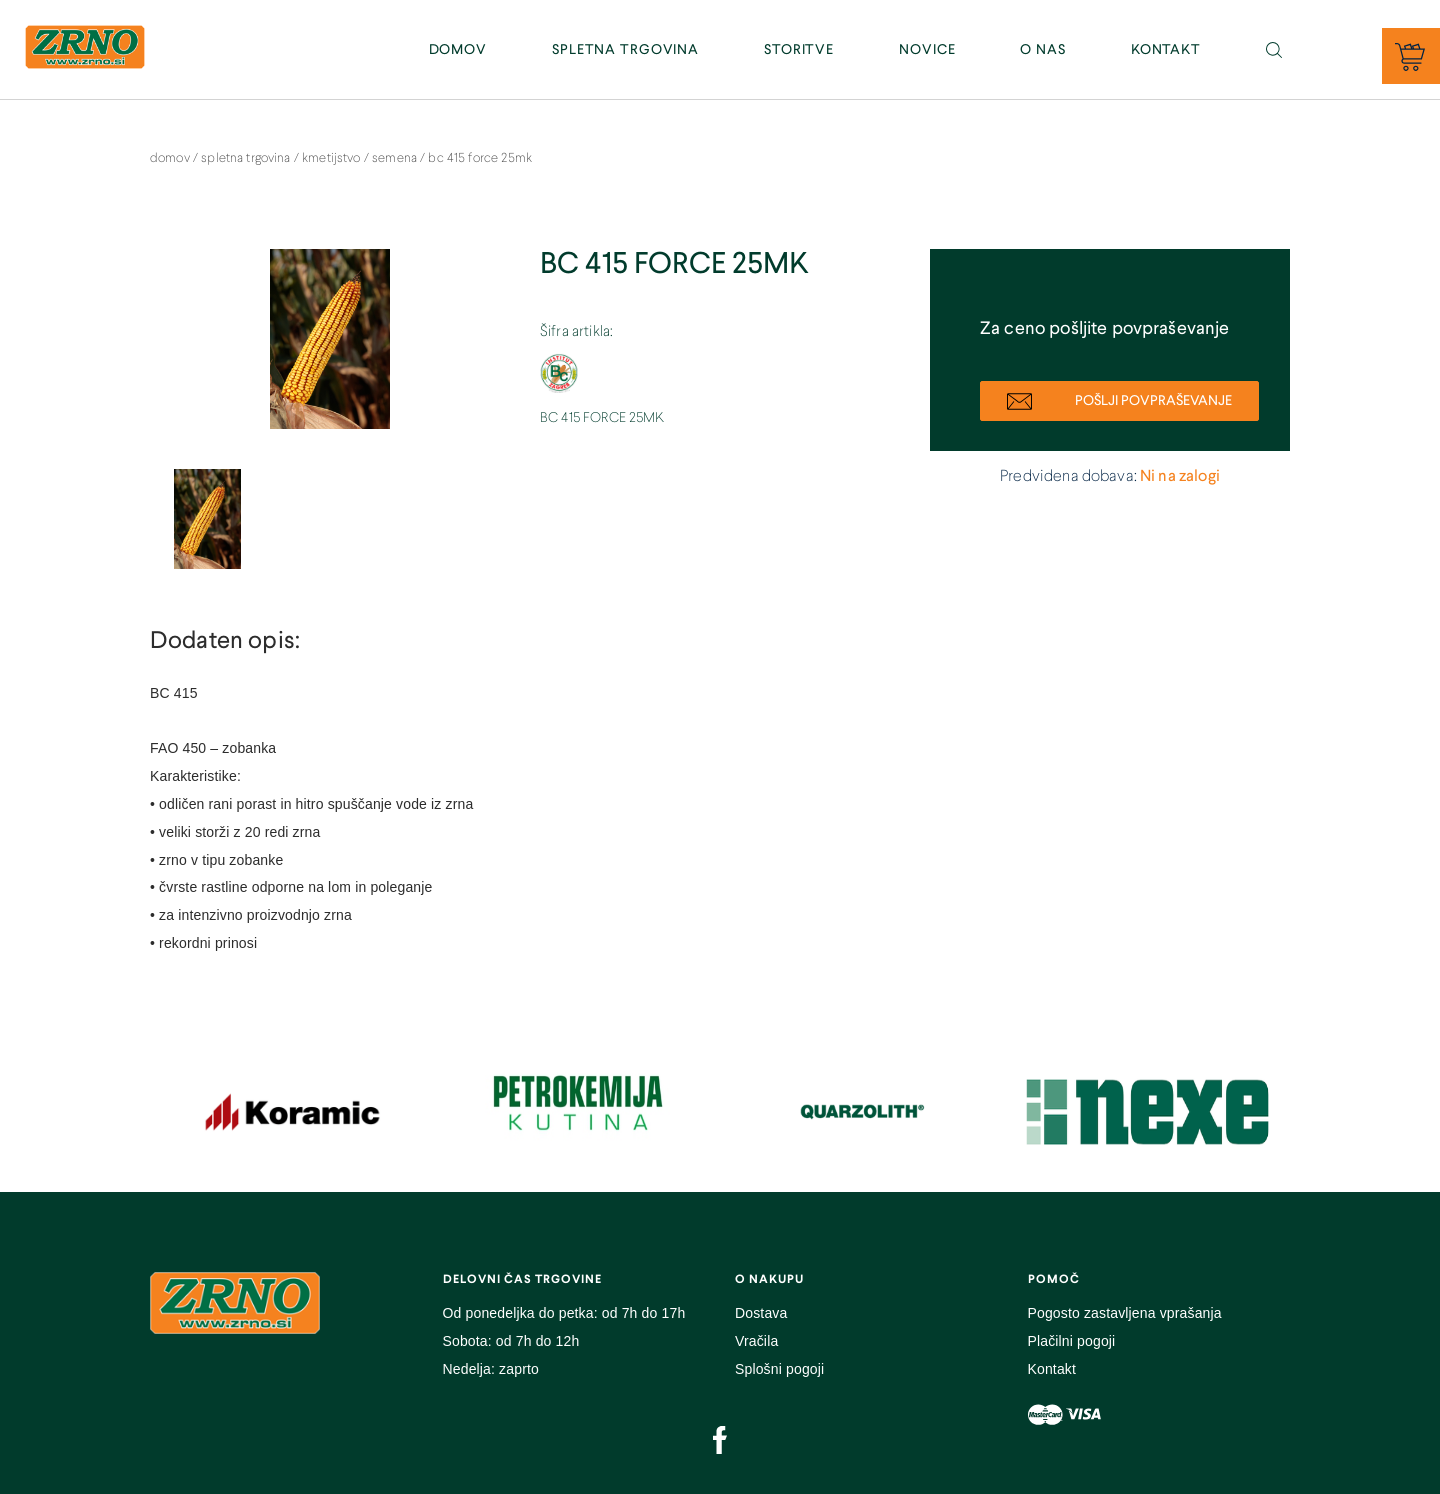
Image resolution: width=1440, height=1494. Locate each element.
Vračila (756, 1341)
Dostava (761, 1313)
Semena (396, 159)
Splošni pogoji (779, 1369)
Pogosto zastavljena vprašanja (1125, 1313)
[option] (330, 349)
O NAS (1042, 50)
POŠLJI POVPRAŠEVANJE (1119, 401)
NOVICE (927, 50)
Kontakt (1052, 1369)
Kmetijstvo (333, 159)
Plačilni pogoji (1072, 1341)
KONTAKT (1166, 50)
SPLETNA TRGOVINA (625, 50)
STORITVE (799, 50)
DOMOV (458, 50)
